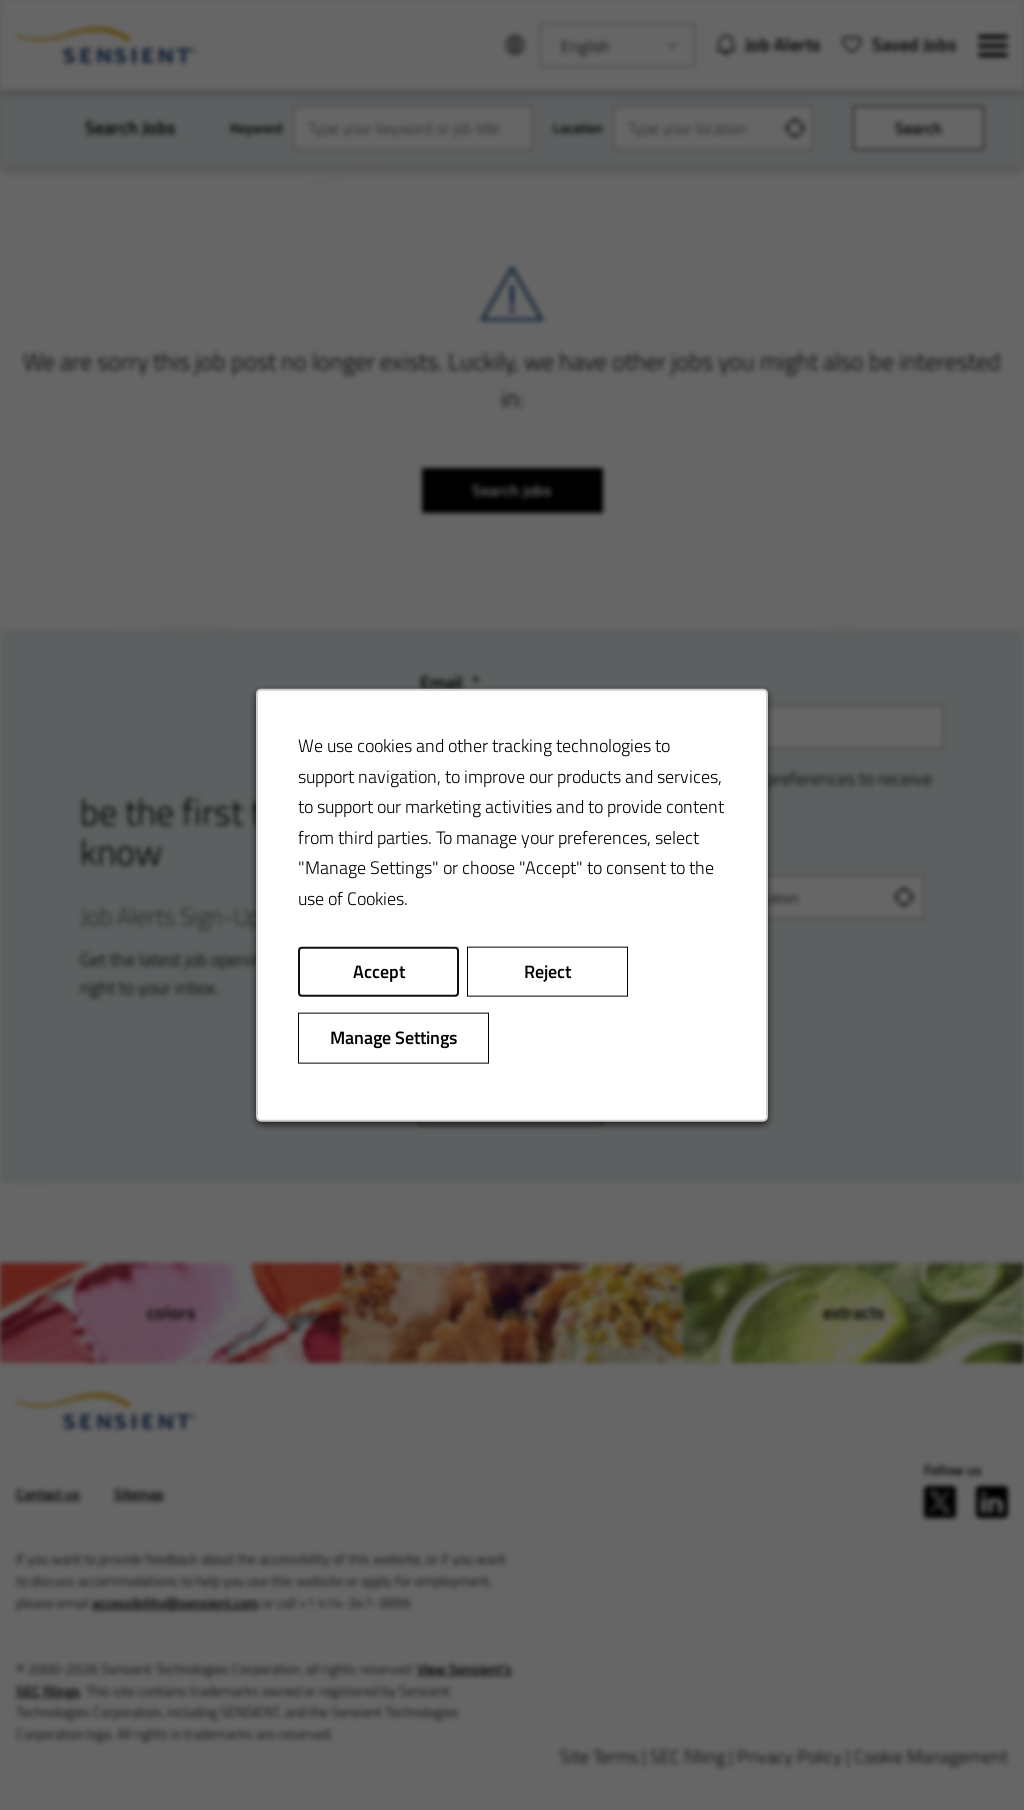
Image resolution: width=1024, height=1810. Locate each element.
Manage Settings (393, 1037)
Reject (547, 970)
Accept (379, 970)
